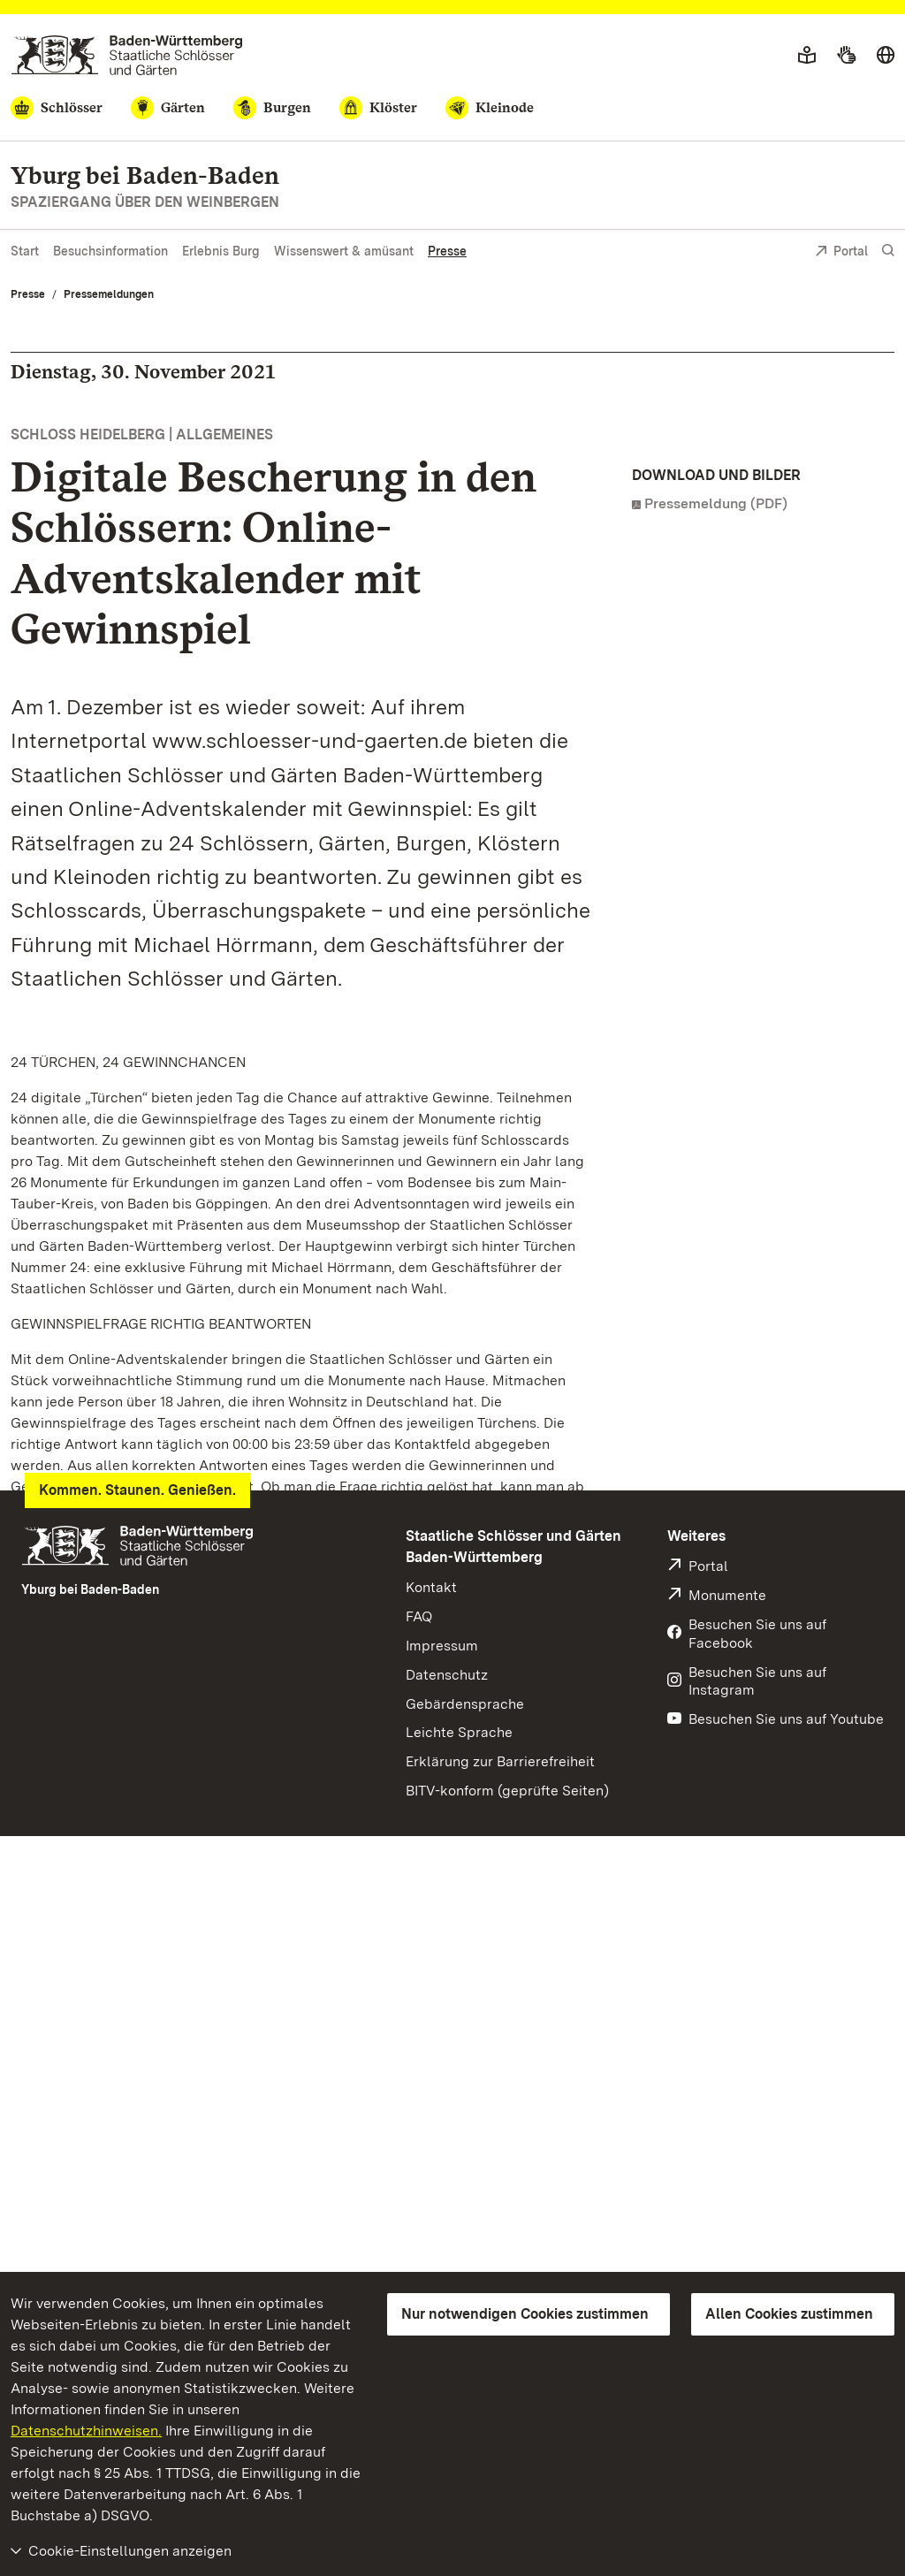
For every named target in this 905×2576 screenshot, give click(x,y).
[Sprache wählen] (885, 55)
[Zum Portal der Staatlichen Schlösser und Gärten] (127, 55)
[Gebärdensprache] (846, 55)
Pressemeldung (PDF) (715, 503)
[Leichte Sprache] (807, 55)
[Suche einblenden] (888, 250)
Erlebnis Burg (221, 251)
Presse (447, 251)
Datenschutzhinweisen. (86, 2430)
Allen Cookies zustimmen (789, 2313)
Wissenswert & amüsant (344, 251)
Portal (841, 252)
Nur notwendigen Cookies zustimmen (525, 2313)
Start (25, 251)
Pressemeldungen (109, 294)
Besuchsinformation (110, 251)
